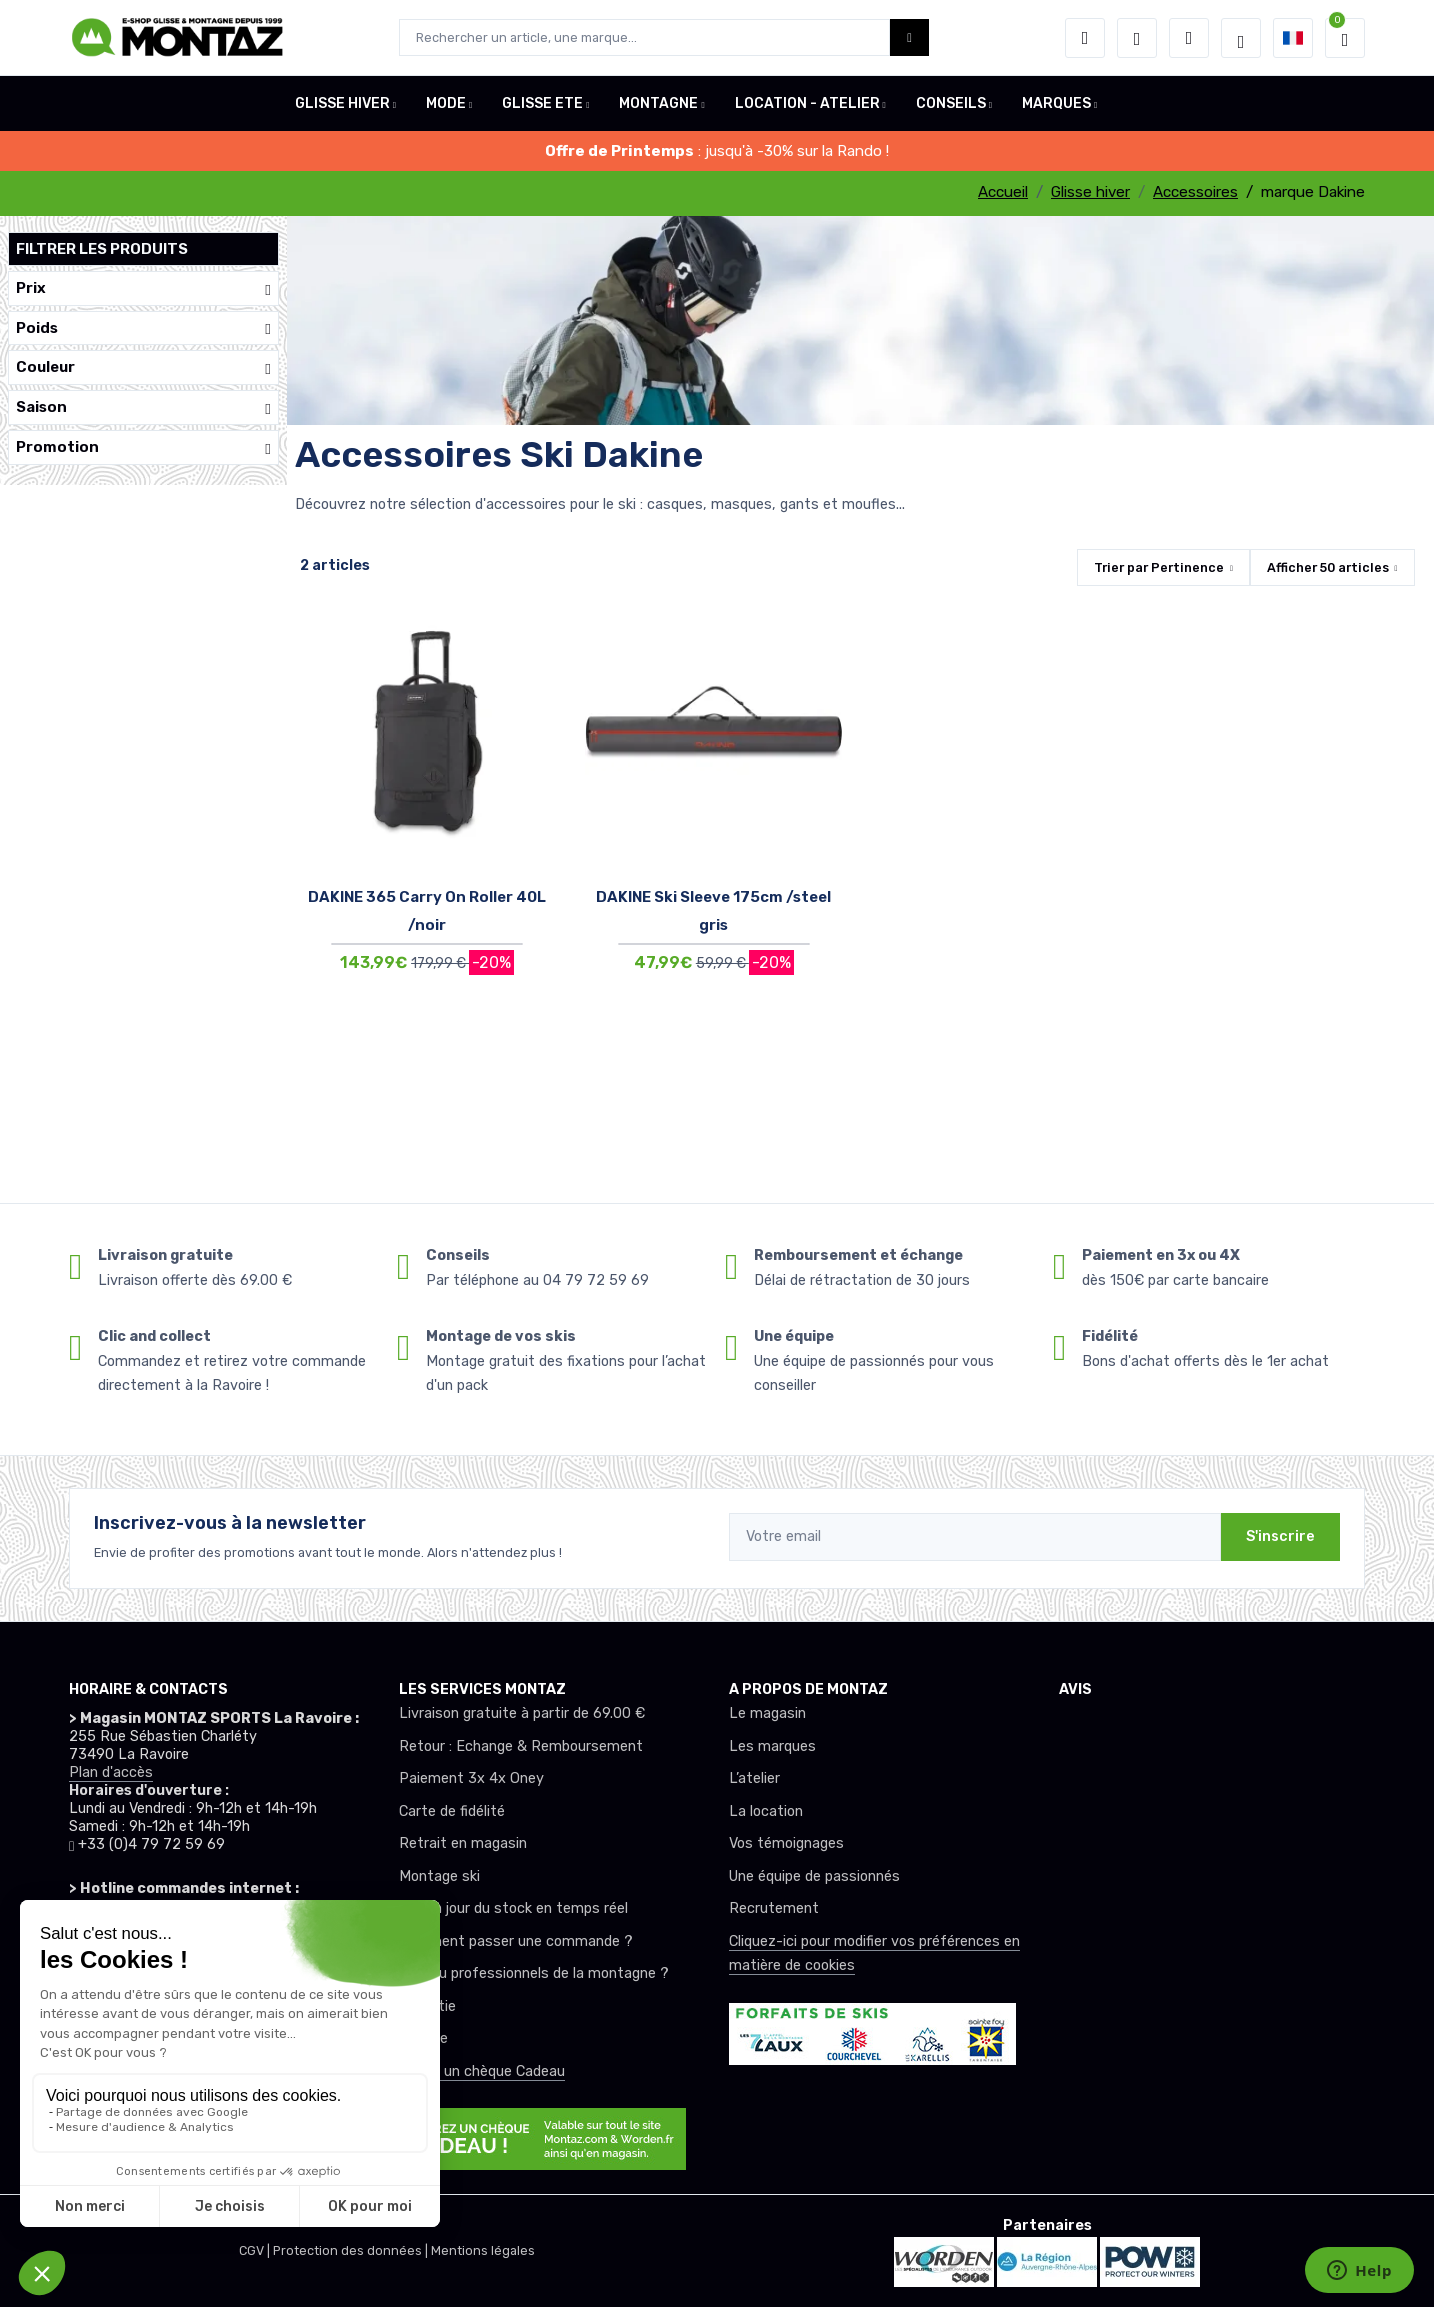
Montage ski (439, 1876)
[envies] (1137, 38)
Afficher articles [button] (1328, 567)
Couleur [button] (143, 367)
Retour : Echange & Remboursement (521, 1746)
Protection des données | (352, 2250)
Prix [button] (143, 288)
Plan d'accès (111, 1772)
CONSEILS (951, 103)
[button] (1085, 38)
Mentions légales (483, 2250)
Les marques (772, 1746)
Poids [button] (143, 328)
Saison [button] (143, 407)
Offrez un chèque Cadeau (482, 2071)
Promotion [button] (143, 447)
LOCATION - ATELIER (807, 103)
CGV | (256, 2250)
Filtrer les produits (102, 249)
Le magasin (767, 1713)
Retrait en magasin (463, 1843)
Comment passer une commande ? (516, 1941)
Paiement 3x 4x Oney (471, 1778)
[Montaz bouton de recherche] (909, 37)
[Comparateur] (1189, 38)
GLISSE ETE (542, 103)
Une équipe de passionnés (814, 1876)
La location (766, 1811)
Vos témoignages (786, 1843)
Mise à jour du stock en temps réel (513, 1908)
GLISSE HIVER (342, 103)
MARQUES (1056, 103)
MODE (446, 103)
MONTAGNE (658, 103)
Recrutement (774, 1908)
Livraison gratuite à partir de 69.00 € (522, 1713)
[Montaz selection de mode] (1241, 38)
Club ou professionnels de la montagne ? (534, 1973)
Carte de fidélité (452, 1811)
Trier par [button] (1159, 567)
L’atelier (754, 1778)
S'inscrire (1280, 1536)
